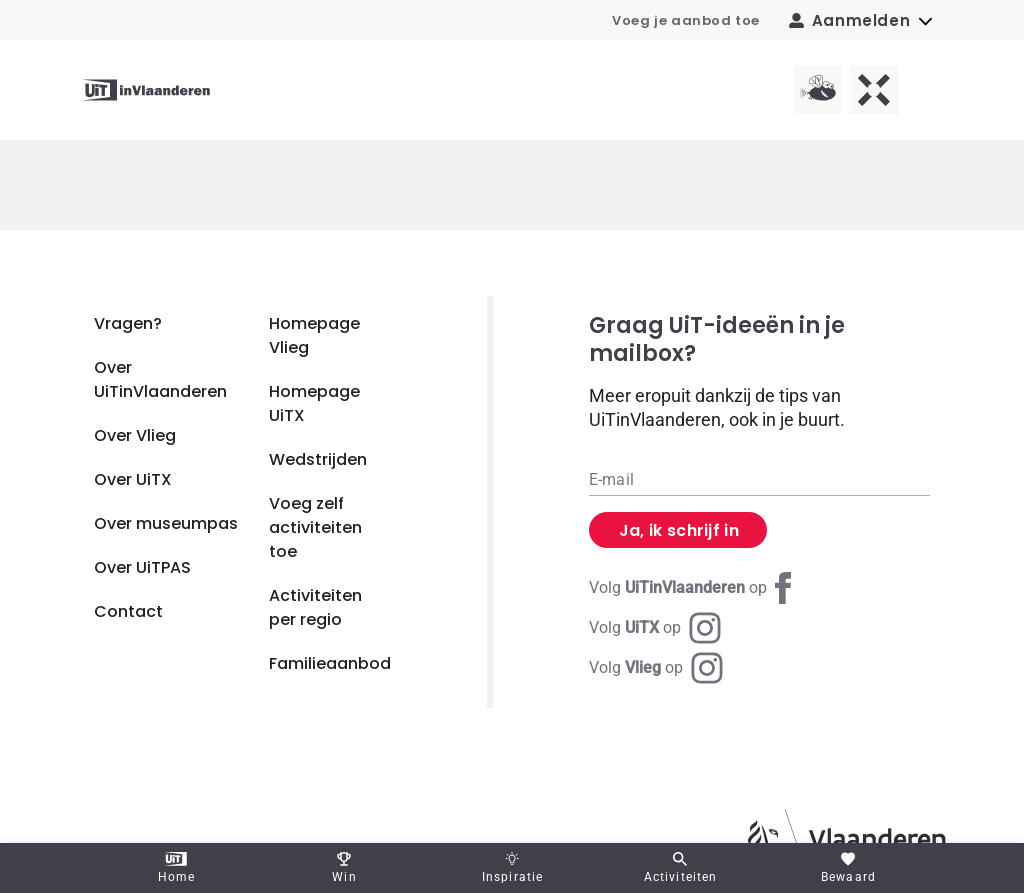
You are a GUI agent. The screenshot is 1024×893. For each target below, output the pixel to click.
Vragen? (128, 323)
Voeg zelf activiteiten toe (315, 527)
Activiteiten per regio (315, 607)
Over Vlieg (135, 435)
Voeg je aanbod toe (686, 20)
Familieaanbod (330, 663)
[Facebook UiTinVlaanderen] (694, 588)
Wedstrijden (318, 459)
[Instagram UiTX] (655, 628)
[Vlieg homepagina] (818, 90)
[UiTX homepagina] (874, 90)
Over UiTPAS (142, 567)
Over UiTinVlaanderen (160, 379)
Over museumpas (166, 523)
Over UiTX (133, 479)
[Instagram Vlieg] (656, 668)
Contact (128, 611)
